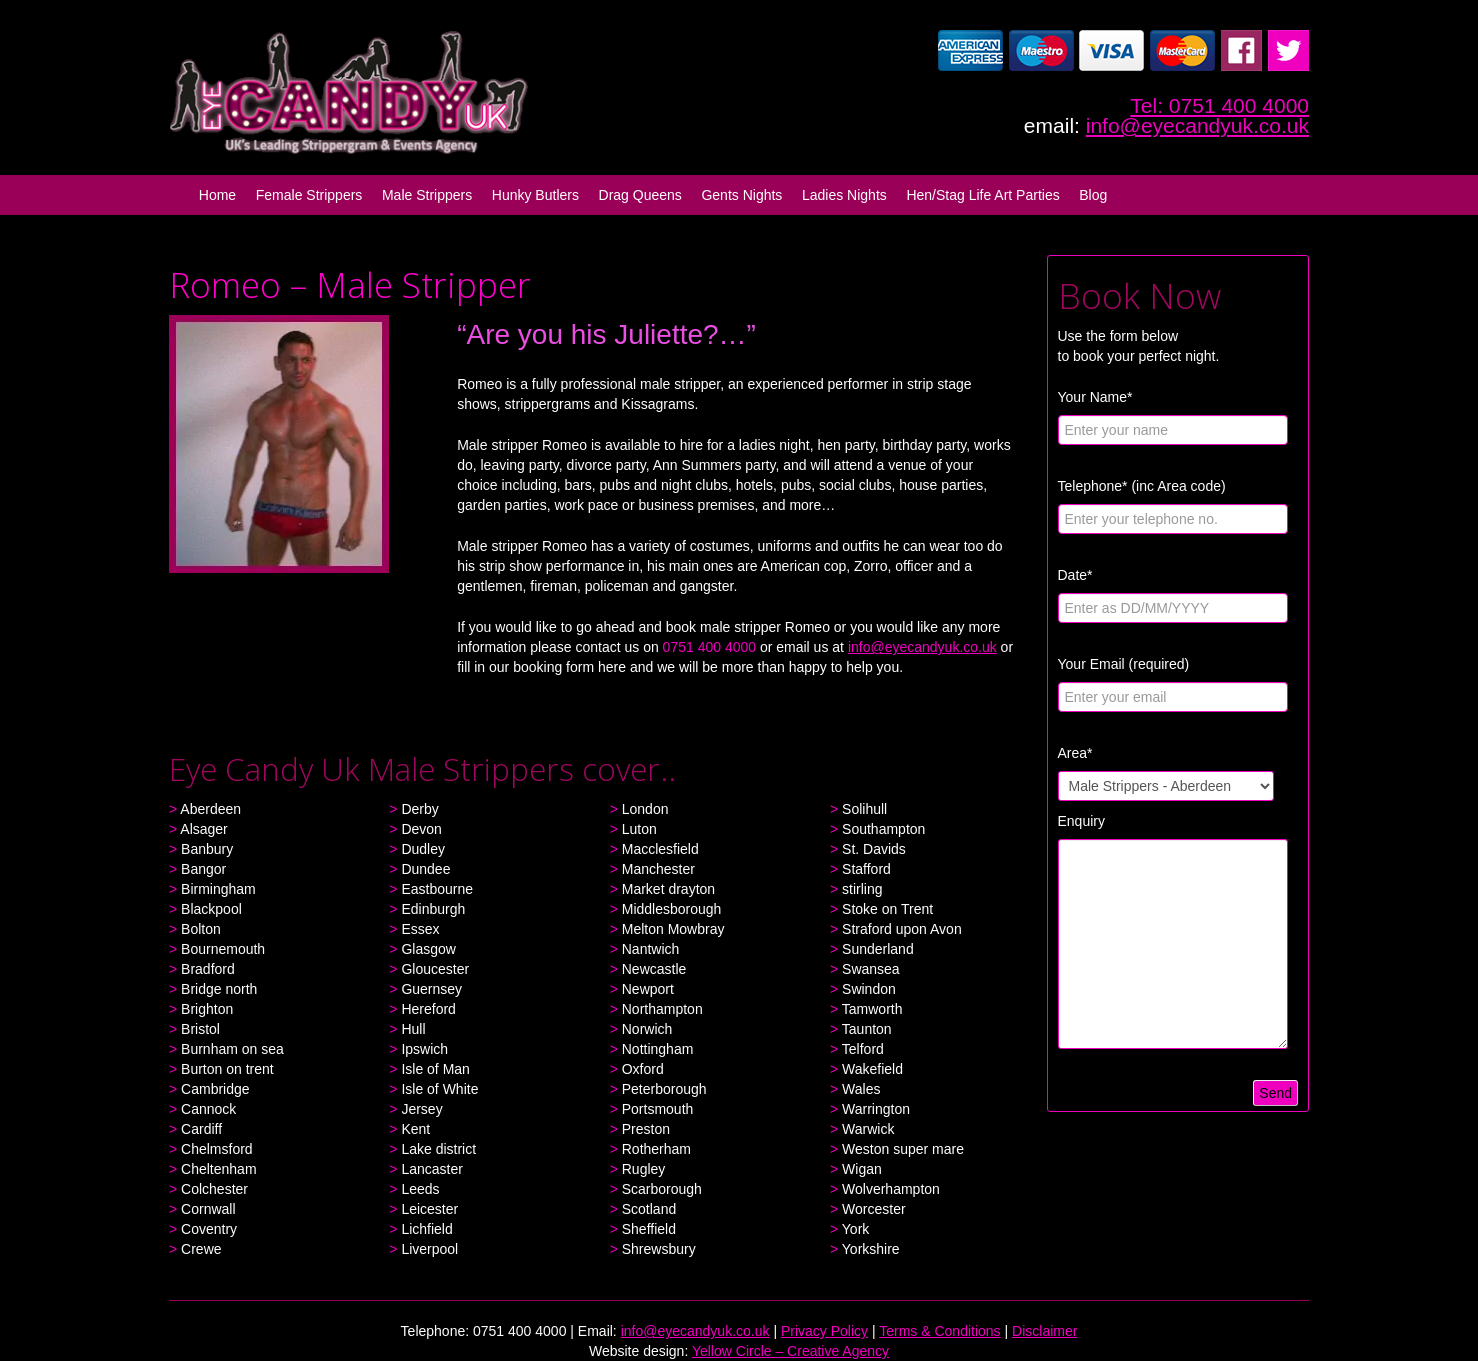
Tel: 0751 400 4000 (1219, 105)
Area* (1075, 753)
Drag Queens (640, 195)
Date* (1075, 575)
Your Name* (1095, 397)
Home (217, 195)
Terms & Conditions (939, 1331)
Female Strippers (309, 195)
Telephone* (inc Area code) (1142, 486)
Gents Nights (741, 195)
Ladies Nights (844, 195)
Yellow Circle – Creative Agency (790, 1351)
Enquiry (1081, 821)
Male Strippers (427, 195)
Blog (1093, 195)
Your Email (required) (1124, 664)
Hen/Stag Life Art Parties (982, 195)
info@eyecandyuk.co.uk (1197, 125)
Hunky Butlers (535, 195)
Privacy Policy (824, 1331)
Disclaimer (1044, 1331)
